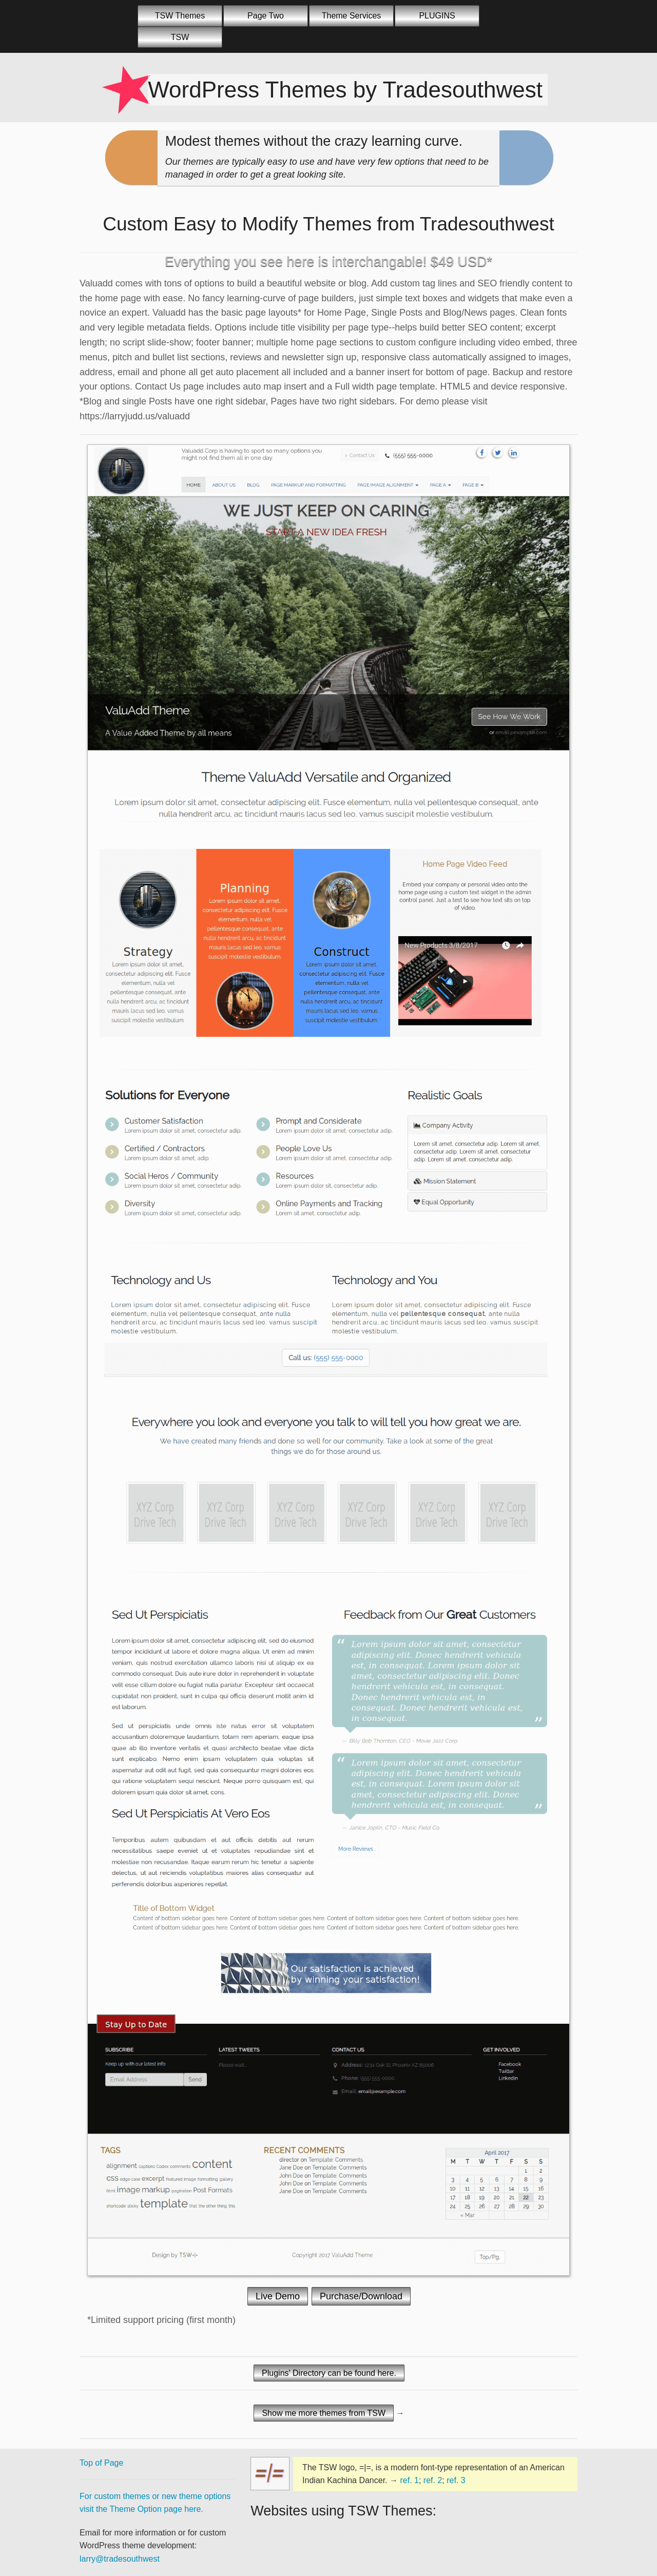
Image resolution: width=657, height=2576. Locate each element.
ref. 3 (456, 2480)
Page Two (265, 15)
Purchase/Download (361, 2296)
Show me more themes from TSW (323, 2413)
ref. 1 (409, 2480)
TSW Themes (180, 15)
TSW (180, 37)
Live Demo (278, 2296)
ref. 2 (432, 2480)
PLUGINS (437, 15)
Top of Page (101, 2462)
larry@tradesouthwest (120, 2558)
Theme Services (351, 15)
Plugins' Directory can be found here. (329, 2373)
